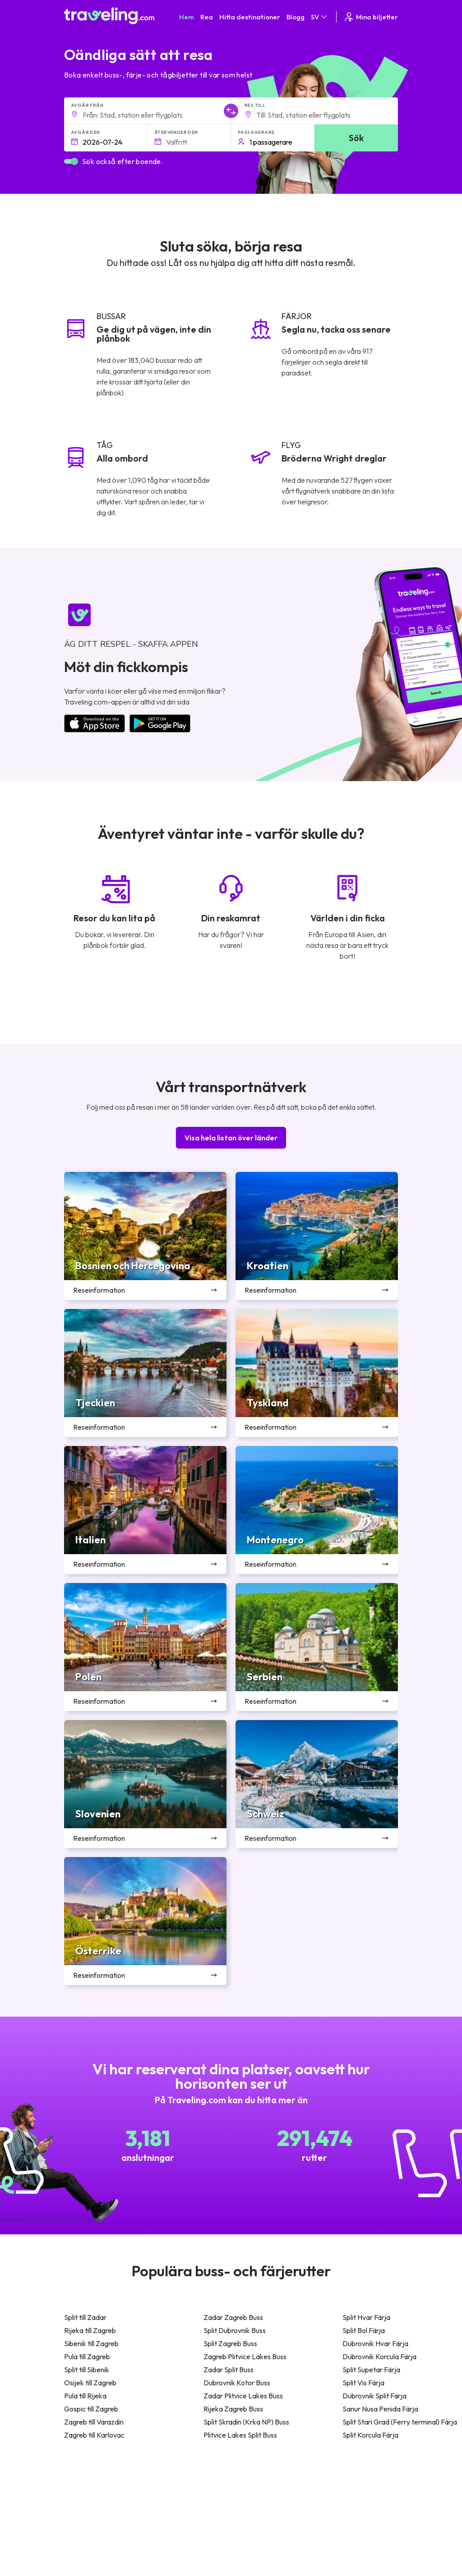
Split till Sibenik (86, 2369)
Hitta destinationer (249, 17)
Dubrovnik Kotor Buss (236, 2382)
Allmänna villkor (280, 2490)
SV (319, 17)
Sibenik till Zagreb (91, 2343)
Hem (186, 17)
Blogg (295, 17)
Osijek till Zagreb (90, 2382)
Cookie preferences (287, 2509)
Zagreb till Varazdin (94, 2421)
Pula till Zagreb (87, 2356)
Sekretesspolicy (280, 2500)
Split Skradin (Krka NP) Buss (246, 2421)
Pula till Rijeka (85, 2395)
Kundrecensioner (354, 2500)
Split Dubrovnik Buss (234, 2330)
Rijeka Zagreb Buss (233, 2408)
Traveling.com (153, 2561)
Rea (206, 17)
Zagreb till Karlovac (94, 2434)
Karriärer (343, 2490)
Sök (356, 137)
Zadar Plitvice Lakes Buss (243, 2395)
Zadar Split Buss (228, 2369)
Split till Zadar (85, 2317)
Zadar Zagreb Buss (233, 2317)
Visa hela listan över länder (231, 1137)
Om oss (196, 2500)
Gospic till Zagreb (91, 2408)
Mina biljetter (370, 17)
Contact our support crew (122, 2527)
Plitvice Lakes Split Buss (240, 2434)
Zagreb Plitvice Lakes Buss (244, 2356)
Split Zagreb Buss (230, 2343)
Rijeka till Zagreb (90, 2330)
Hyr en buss (346, 2528)
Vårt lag (196, 2509)
